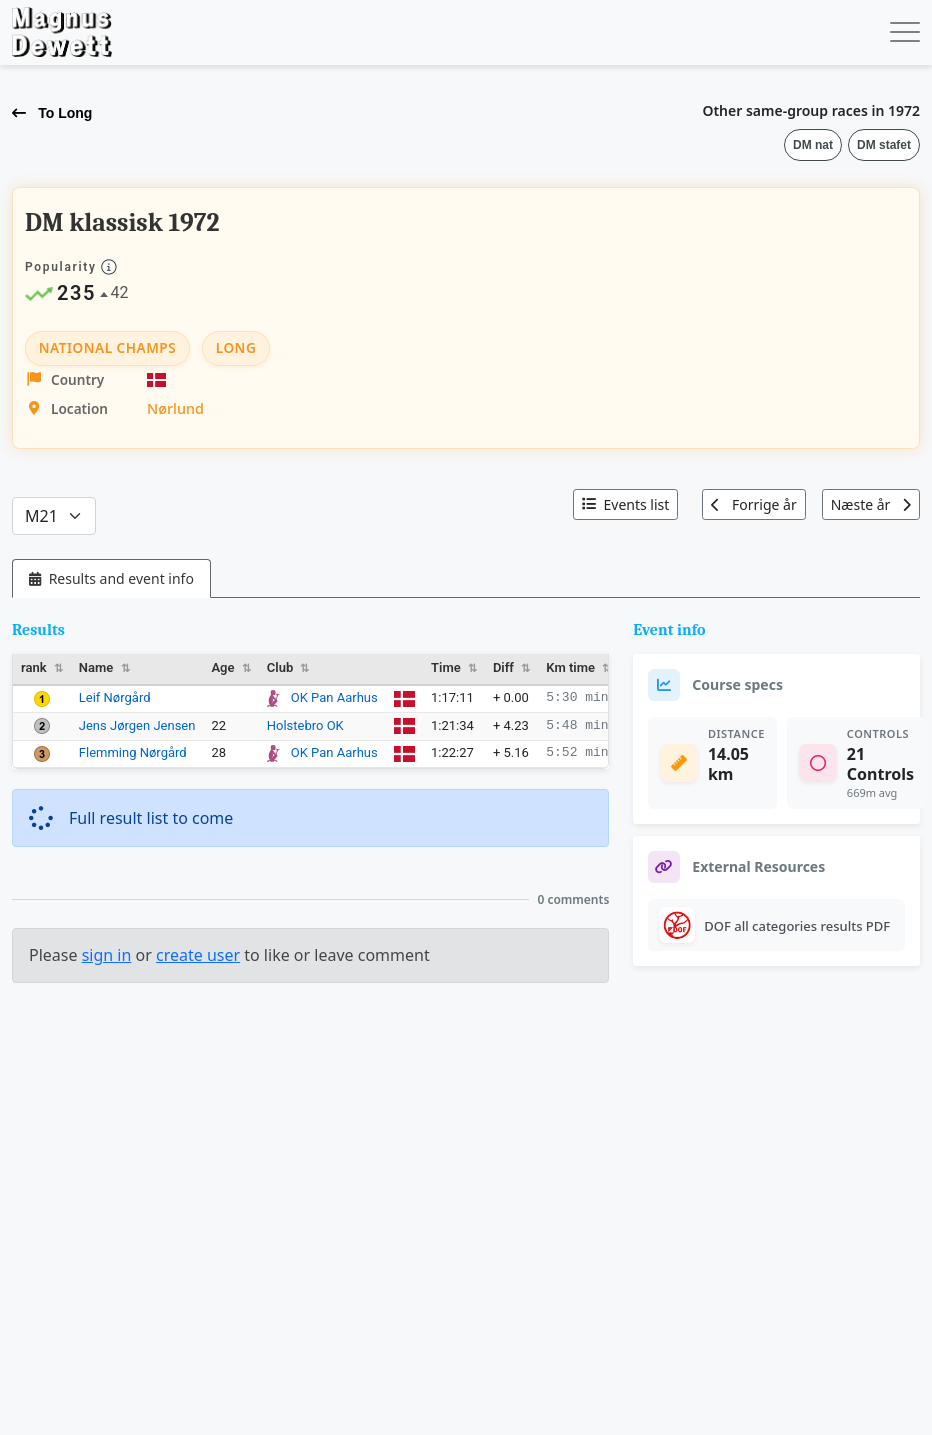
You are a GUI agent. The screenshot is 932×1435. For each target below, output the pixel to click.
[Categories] (54, 516)
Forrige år (753, 504)
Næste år (871, 504)
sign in (107, 955)
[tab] (111, 578)
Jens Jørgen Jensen (137, 725)
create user (198, 955)
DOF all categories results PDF (797, 926)
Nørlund (175, 408)
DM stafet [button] (884, 145)
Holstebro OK (305, 725)
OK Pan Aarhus (334, 697)
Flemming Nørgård (133, 752)
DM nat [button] (813, 145)
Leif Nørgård (115, 697)
